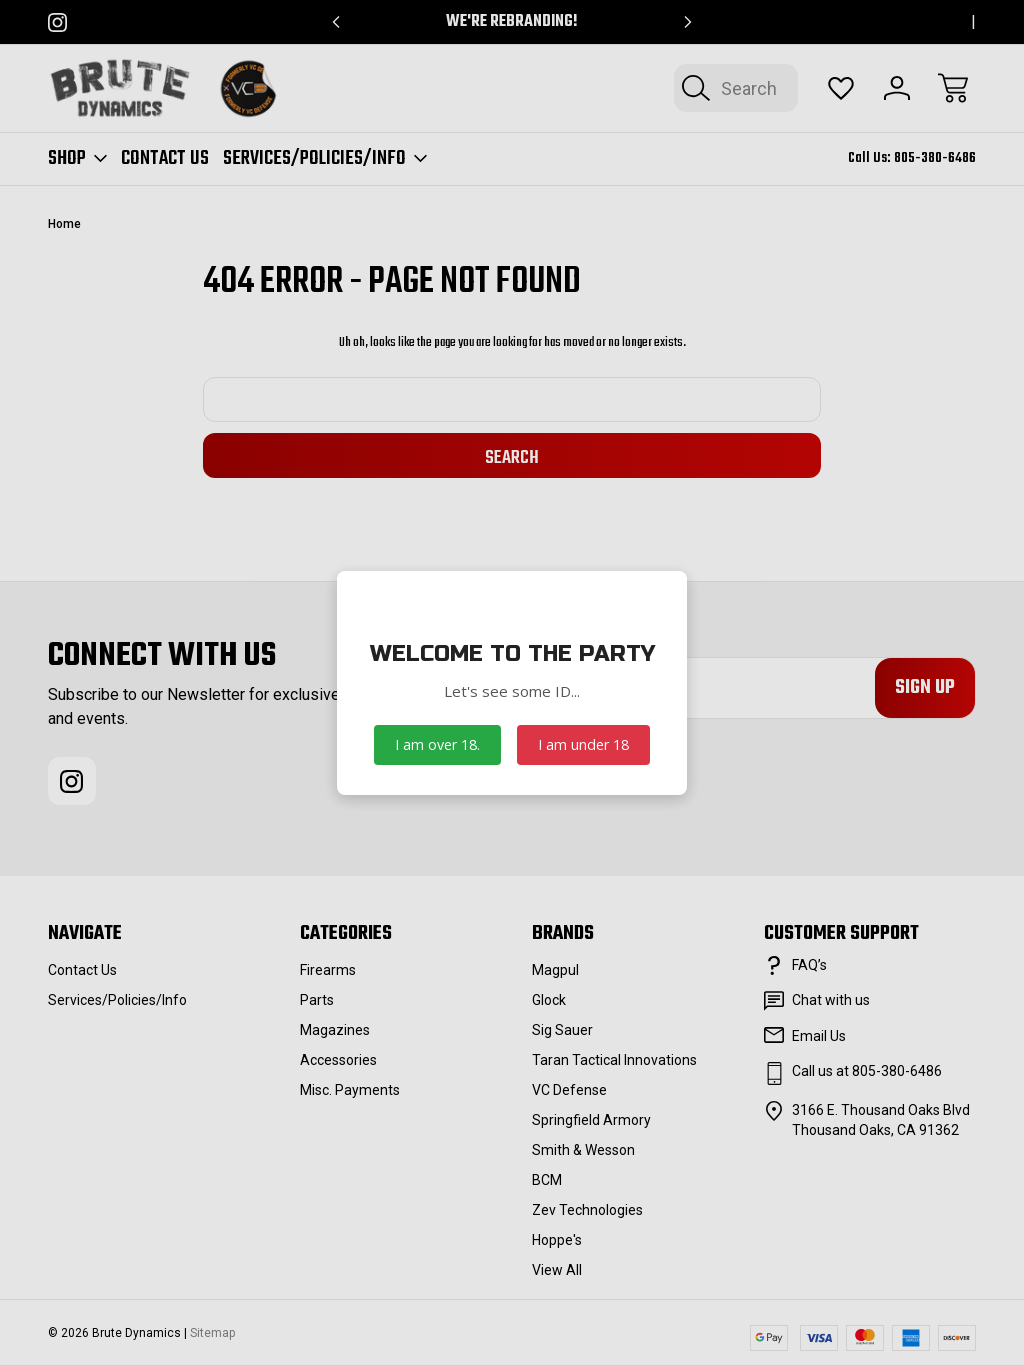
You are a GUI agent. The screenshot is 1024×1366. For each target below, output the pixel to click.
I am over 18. (437, 744)
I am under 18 (583, 744)
